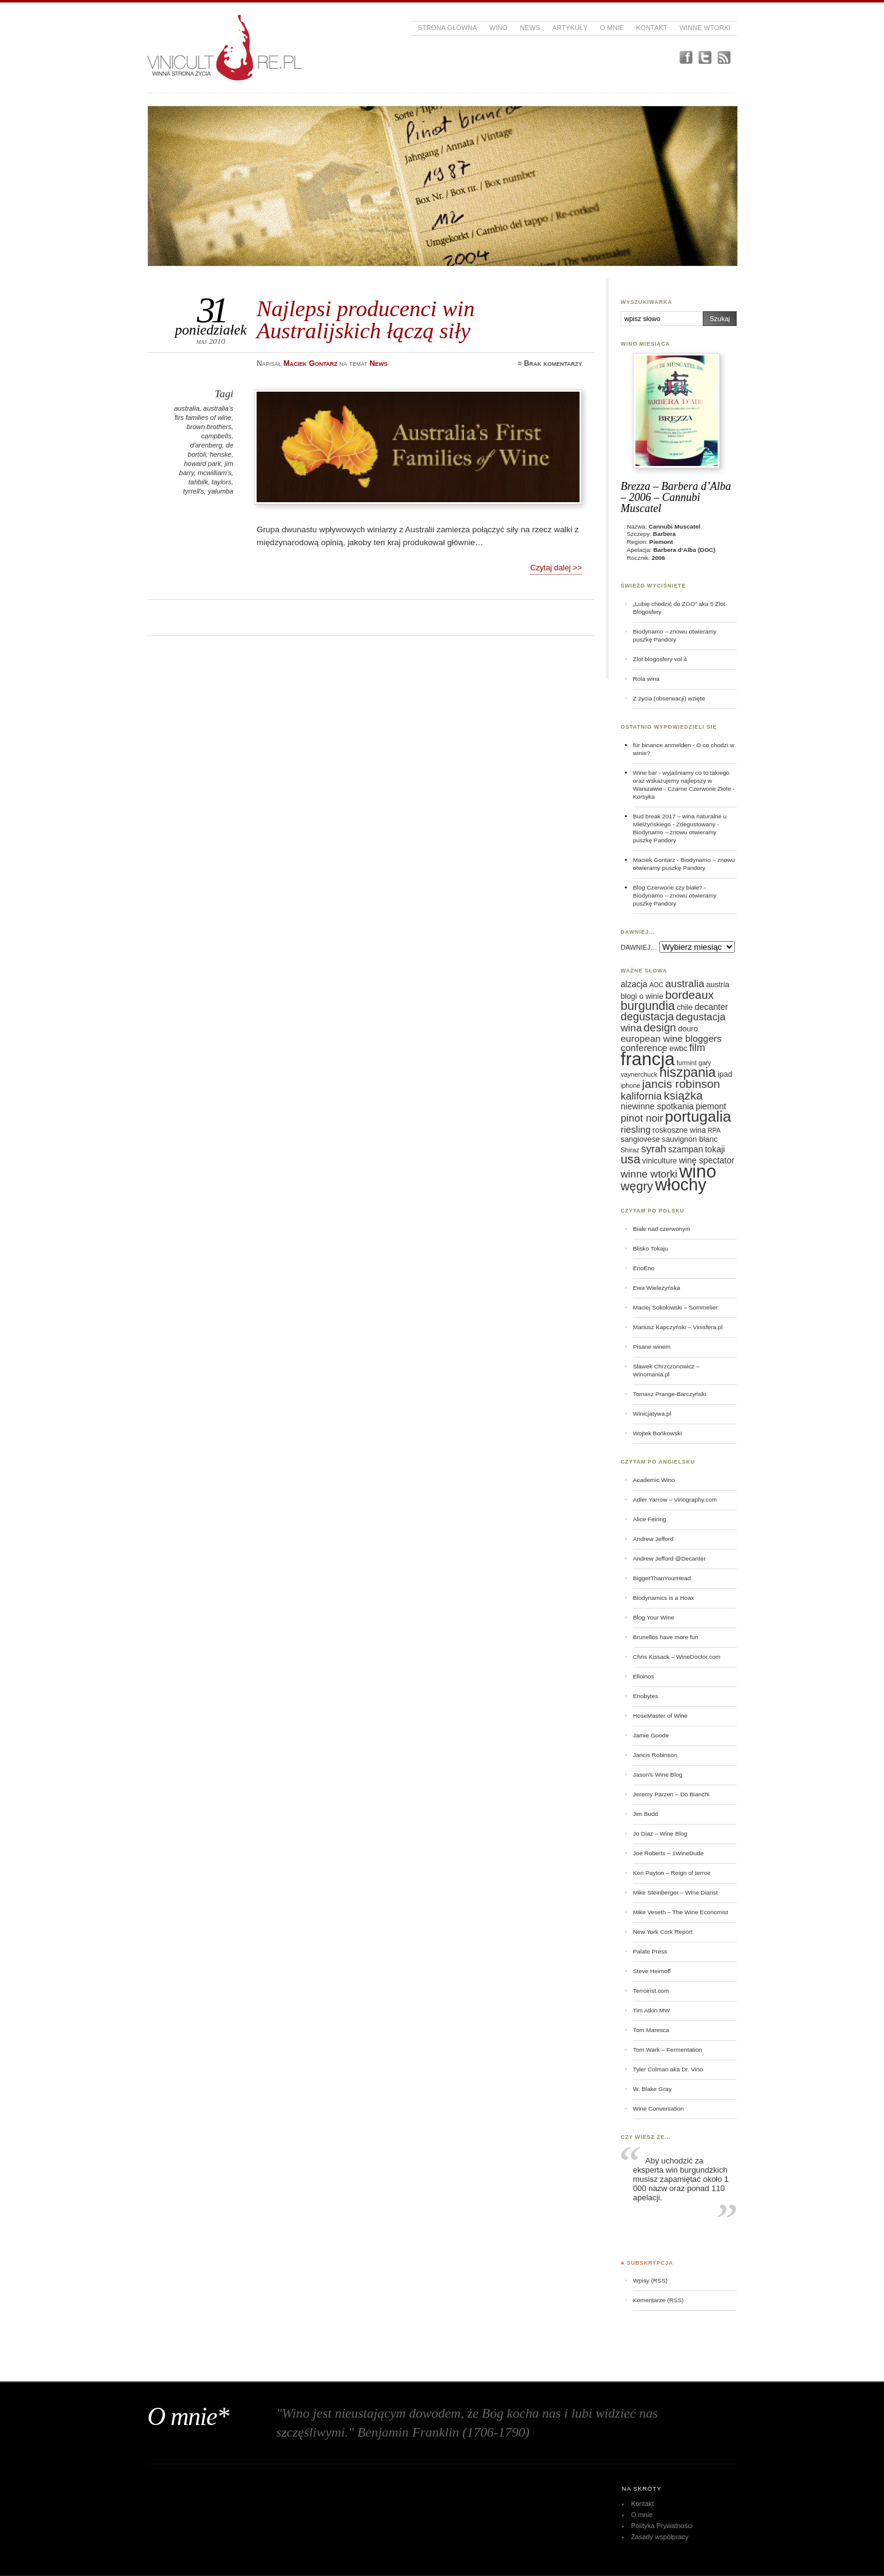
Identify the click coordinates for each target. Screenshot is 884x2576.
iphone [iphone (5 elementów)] (630, 1085)
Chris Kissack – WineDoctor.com (677, 1656)
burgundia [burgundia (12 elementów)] (648, 1005)
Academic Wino (654, 1479)
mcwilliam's (214, 472)
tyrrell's (193, 491)
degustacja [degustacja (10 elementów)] (647, 1017)
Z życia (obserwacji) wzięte (669, 698)
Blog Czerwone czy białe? (667, 887)
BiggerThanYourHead (662, 1578)
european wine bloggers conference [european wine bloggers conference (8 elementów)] (671, 1043)
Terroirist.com (651, 1990)
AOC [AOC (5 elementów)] (656, 984)
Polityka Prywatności (661, 2525)
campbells (216, 436)
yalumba (220, 491)
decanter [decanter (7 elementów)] (710, 1007)
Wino (498, 27)
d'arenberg (206, 445)
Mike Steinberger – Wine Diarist (675, 1892)
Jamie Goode (651, 1735)
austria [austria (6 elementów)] (717, 984)
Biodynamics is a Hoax (663, 1597)
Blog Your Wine (653, 1617)
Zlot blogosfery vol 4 (660, 659)
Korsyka (644, 796)
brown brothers (209, 426)
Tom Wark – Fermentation (667, 2049)
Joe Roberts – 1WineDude (668, 1853)
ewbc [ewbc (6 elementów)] (678, 1048)
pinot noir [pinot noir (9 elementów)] (642, 1118)
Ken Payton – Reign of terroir (672, 1872)
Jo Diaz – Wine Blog (660, 1833)
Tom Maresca (651, 2030)
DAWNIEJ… (639, 947)
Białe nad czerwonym (661, 1228)
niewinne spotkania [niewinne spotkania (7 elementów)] (657, 1106)
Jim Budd (645, 1813)
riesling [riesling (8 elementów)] (636, 1129)
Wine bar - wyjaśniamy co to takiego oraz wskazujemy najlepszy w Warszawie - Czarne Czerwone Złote (682, 780)
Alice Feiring (649, 1519)
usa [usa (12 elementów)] (630, 1159)
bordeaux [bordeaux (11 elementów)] (689, 994)
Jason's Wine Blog (658, 1774)
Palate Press (650, 1951)
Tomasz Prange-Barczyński (669, 1394)
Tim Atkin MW (651, 2010)
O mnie (612, 27)
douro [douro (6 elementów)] (687, 1029)
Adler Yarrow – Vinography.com (675, 1499)
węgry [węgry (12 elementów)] (637, 1186)
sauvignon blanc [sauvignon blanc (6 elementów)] (690, 1139)
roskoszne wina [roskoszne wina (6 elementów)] (679, 1130)
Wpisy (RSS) (650, 2280)
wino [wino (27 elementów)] (697, 1171)
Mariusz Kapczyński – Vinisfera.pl (678, 1327)
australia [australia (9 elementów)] (684, 984)
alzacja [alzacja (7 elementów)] (634, 984)
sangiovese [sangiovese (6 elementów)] (640, 1139)
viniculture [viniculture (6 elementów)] (659, 1161)
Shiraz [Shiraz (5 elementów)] (630, 1150)
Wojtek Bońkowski (657, 1433)
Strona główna (447, 27)
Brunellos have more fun (666, 1637)
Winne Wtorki (705, 27)
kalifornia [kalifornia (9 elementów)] (641, 1096)
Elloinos (643, 1676)
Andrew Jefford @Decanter (669, 1558)
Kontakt (651, 27)
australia (187, 408)
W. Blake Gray (652, 2088)
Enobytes (645, 1696)
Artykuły (570, 27)
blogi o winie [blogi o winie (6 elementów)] (642, 996)
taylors (221, 482)
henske (220, 454)
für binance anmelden (662, 745)
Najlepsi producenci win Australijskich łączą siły (366, 319)
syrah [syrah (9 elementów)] (653, 1149)
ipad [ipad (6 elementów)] (725, 1074)
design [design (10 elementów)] (660, 1028)
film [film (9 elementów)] (697, 1047)
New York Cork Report (662, 1931)
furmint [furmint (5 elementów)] (687, 1062)
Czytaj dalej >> (556, 567)
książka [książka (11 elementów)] (683, 1095)
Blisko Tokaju (650, 1248)
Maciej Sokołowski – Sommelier (675, 1307)
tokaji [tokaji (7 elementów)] (715, 1149)
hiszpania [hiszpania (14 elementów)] (687, 1072)
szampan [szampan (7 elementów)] (685, 1149)
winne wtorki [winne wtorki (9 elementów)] (649, 1174)
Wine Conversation (658, 2108)
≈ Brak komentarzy (550, 363)
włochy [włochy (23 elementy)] (681, 1184)
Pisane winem (651, 1346)
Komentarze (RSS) (658, 2300)
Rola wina (646, 678)
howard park (202, 463)
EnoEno (643, 1268)
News (530, 27)
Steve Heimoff (652, 1971)
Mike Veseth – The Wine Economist (680, 1912)
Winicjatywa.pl (652, 1413)
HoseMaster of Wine (660, 1715)
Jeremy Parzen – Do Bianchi (671, 1794)
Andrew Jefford (653, 1538)
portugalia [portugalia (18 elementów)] (698, 1116)
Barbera (664, 533)
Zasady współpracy (660, 2536)
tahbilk (198, 482)
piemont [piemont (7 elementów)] (711, 1106)
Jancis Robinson (655, 1755)
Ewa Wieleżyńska (656, 1287)
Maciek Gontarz (654, 859)
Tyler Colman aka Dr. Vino (668, 2069)
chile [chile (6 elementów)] (684, 1007)
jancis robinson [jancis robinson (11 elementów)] (681, 1083)
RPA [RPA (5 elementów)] (714, 1130)
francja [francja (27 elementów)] (648, 1059)
